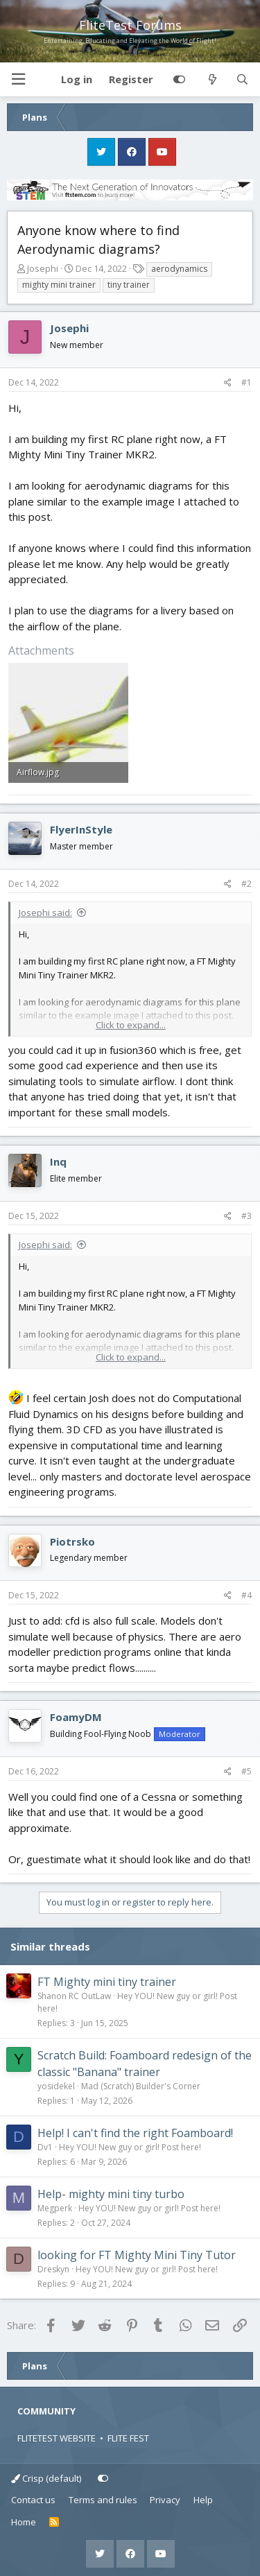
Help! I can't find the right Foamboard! (135, 2133)
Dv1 (45, 2147)
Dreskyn (53, 2269)
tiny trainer (128, 285)
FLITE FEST (128, 2438)
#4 (246, 1595)
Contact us (33, 2499)
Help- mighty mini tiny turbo (110, 2194)
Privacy (165, 2499)
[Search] (242, 80)
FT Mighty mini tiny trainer (106, 1981)
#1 (246, 382)
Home (23, 2522)
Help (203, 2499)
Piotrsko (72, 1541)
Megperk (54, 2208)
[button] (18, 79)
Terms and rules (103, 2499)
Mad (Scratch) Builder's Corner (140, 2086)
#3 (246, 1216)
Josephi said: (45, 912)
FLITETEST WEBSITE (56, 2438)
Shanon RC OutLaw (74, 1996)
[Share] (227, 382)
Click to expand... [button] (131, 1025)
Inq (58, 1161)
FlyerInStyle (81, 829)
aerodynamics (179, 269)
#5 (246, 1771)
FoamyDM (76, 1717)
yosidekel (56, 2086)
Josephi (42, 268)
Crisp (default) (46, 2478)
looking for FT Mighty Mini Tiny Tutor (136, 2255)
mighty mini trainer (59, 285)
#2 (246, 884)
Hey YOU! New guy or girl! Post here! (130, 2147)
